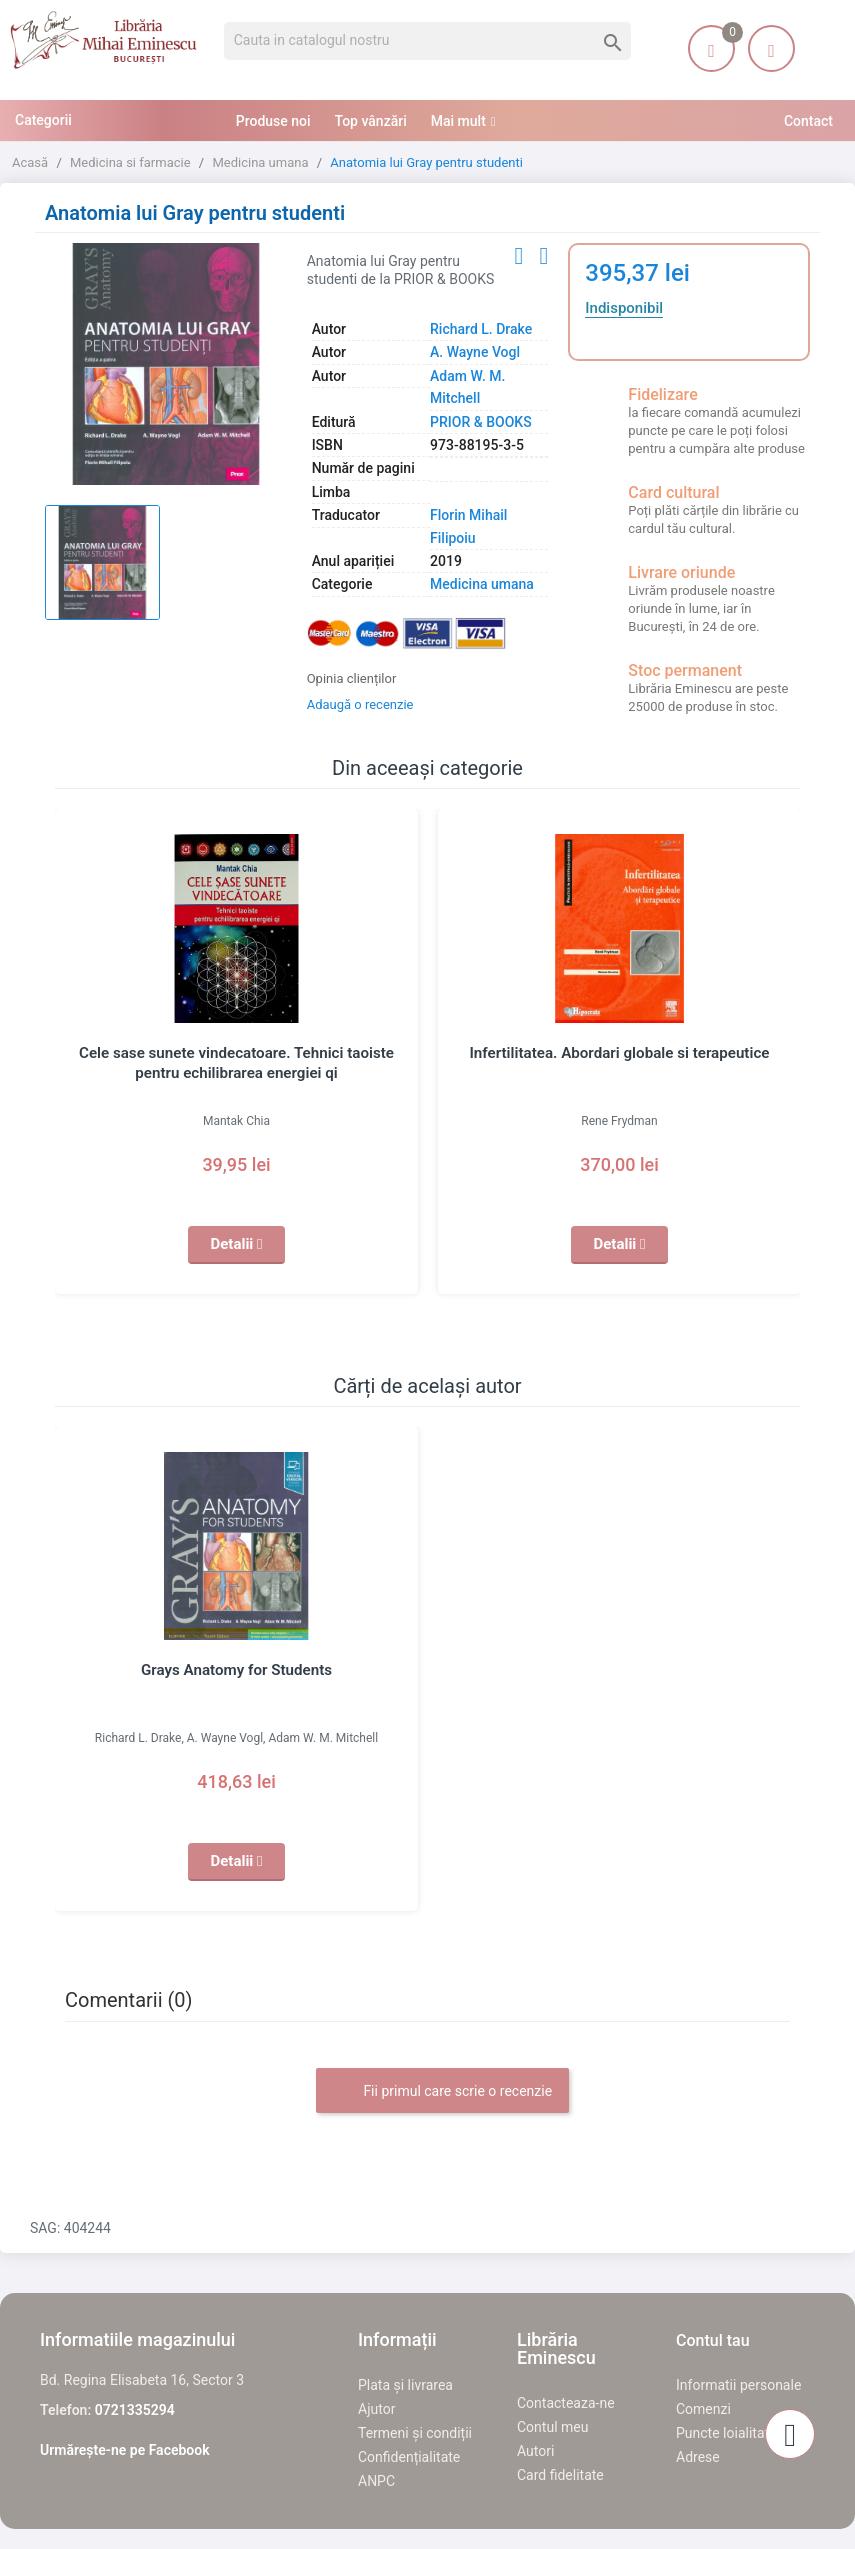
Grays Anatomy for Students (236, 1670)
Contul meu (552, 2427)
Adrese (698, 2457)
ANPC (376, 2481)
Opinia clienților (352, 678)
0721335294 (135, 2410)
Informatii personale (738, 2385)
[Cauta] (428, 41)
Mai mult (458, 121)
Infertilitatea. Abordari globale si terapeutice (619, 1053)
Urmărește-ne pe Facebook (125, 2450)
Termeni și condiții (415, 2433)
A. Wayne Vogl (475, 352)
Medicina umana (482, 584)
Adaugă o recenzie (360, 704)
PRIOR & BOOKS (481, 422)
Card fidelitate (560, 2475)
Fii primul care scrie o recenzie (442, 2092)
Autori (535, 2451)
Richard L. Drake (481, 329)
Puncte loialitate (726, 2433)
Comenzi (703, 2409)
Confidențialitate (409, 2457)
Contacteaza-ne (566, 2403)
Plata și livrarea (405, 2385)
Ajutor (376, 2409)
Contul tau (713, 2340)
